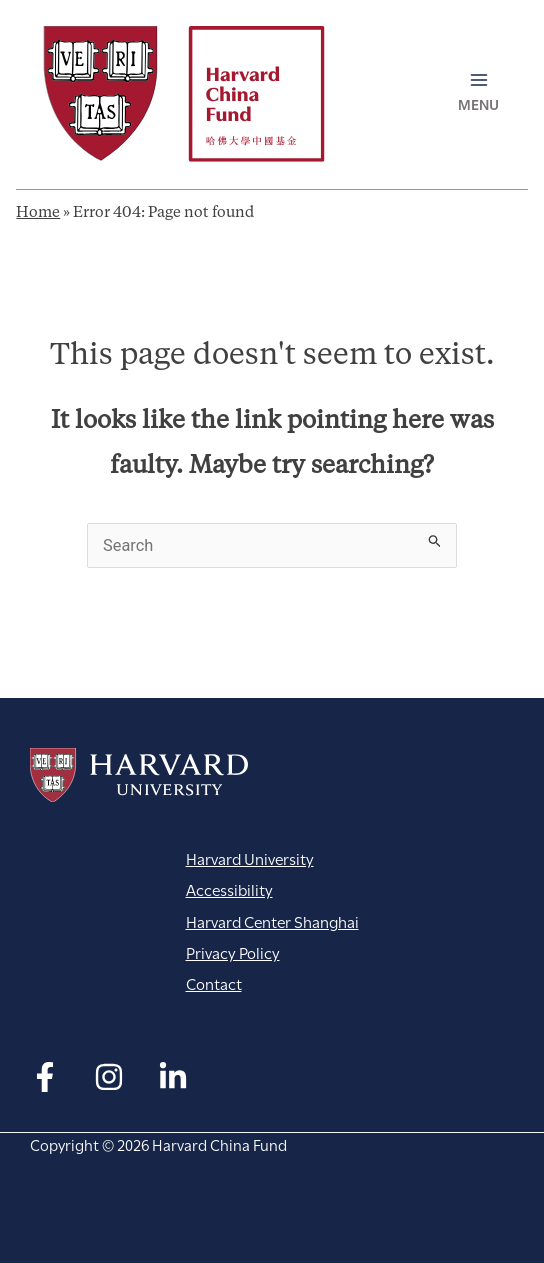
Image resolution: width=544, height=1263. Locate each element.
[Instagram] (109, 1077)
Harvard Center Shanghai (272, 920)
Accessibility (229, 888)
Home (38, 213)
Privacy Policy (233, 951)
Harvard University (139, 775)
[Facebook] (45, 1077)
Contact (214, 982)
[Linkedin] (173, 1077)
